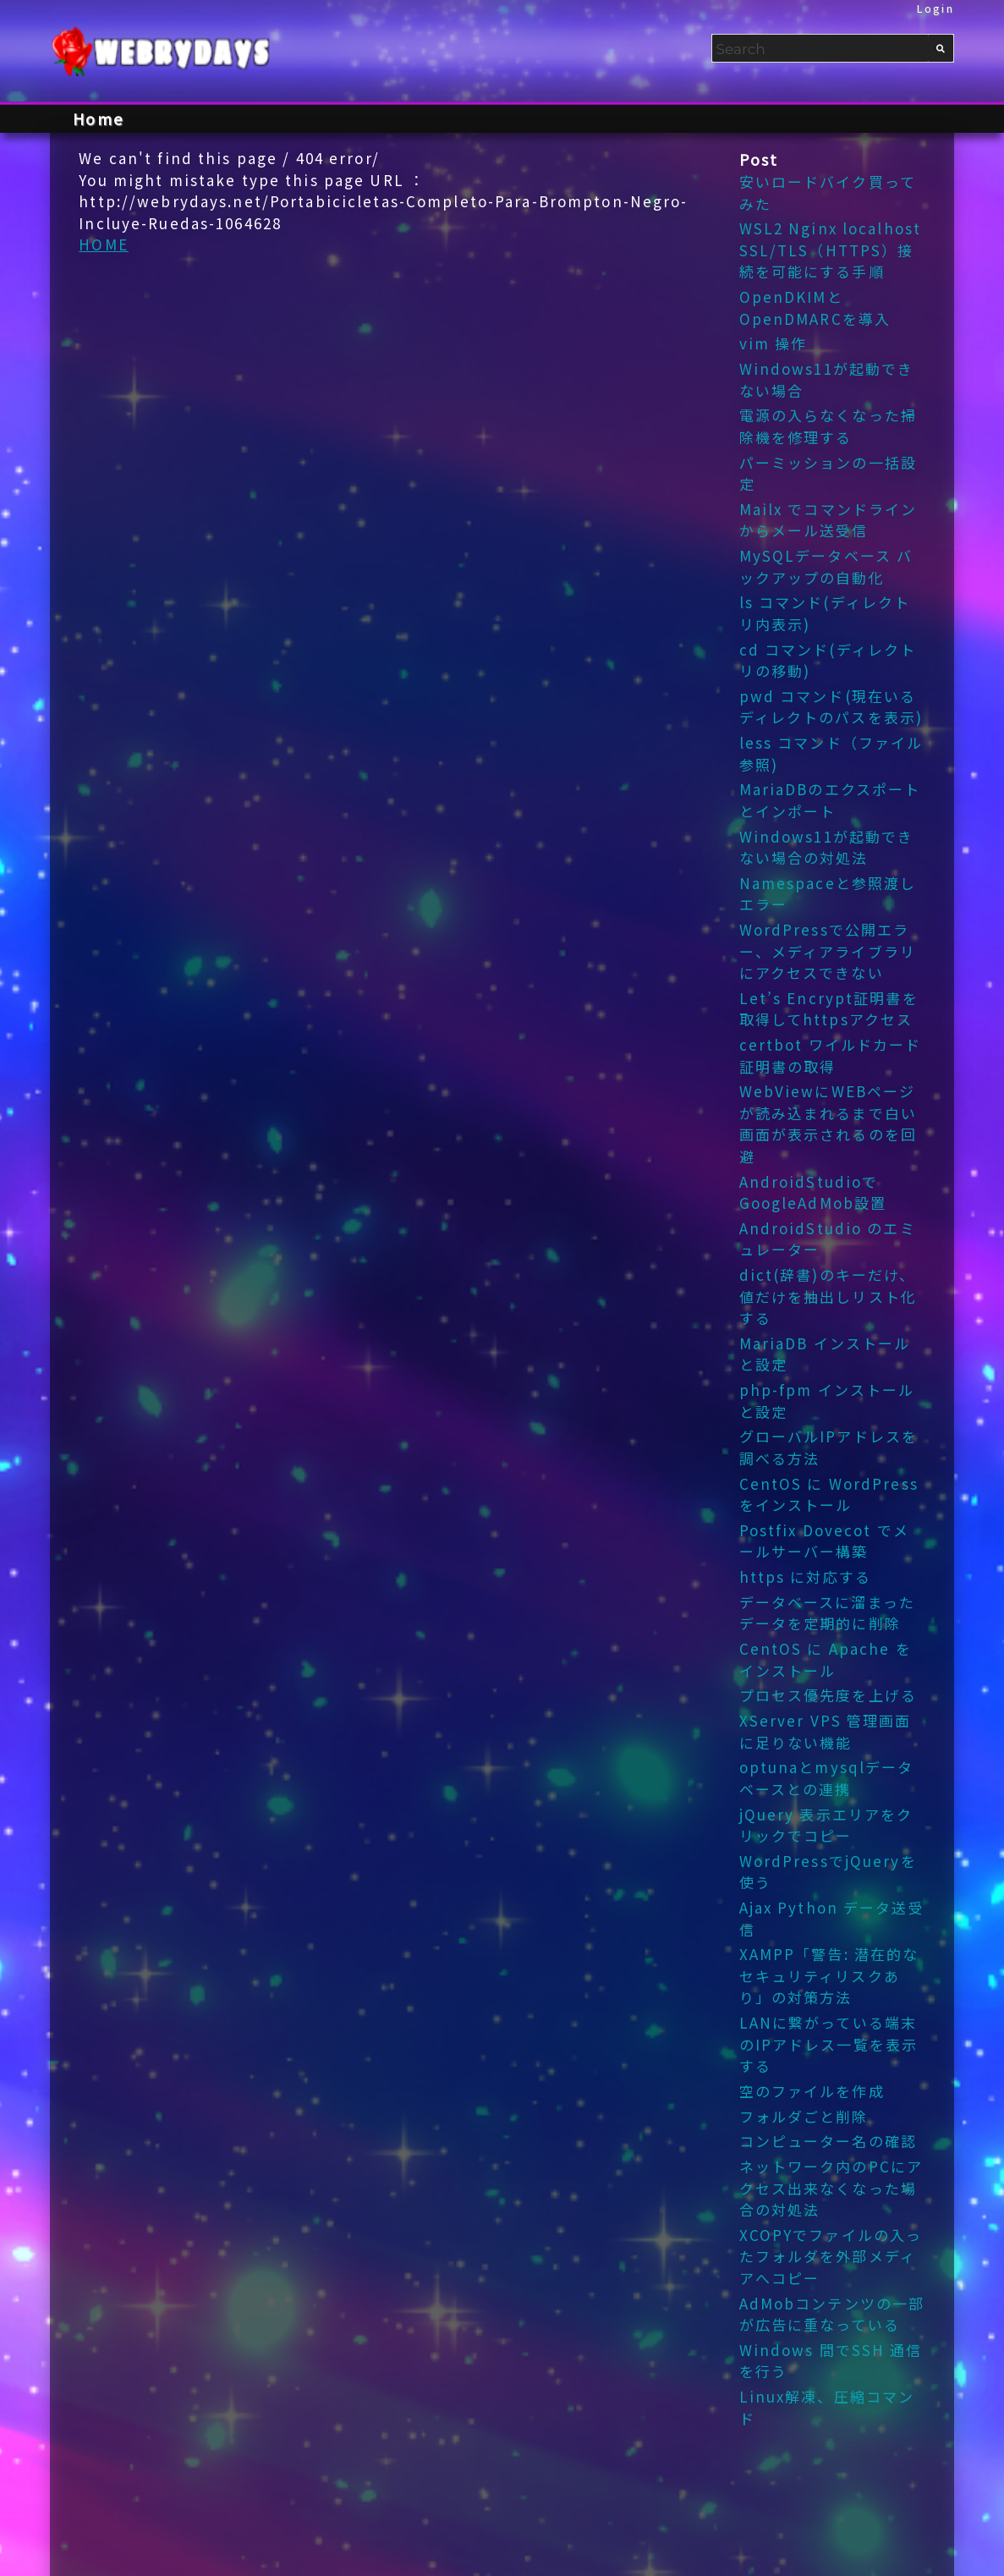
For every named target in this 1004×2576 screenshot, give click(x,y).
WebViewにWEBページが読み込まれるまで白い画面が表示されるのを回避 (828, 1123)
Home (98, 118)
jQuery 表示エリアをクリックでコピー (826, 1825)
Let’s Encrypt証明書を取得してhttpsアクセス (829, 1008)
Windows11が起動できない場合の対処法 (826, 847)
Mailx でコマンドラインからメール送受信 (828, 519)
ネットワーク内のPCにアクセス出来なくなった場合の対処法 (831, 2188)
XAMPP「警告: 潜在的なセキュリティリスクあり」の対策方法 (829, 1975)
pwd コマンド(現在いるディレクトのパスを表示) (831, 706)
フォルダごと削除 (804, 2116)
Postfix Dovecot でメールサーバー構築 (824, 1541)
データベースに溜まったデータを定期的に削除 (827, 1612)
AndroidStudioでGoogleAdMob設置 (813, 1192)
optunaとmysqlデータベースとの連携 (826, 1777)
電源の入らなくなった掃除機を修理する (828, 426)
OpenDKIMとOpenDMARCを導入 (815, 307)
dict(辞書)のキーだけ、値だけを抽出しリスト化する (828, 1296)
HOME (104, 244)
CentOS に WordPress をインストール (829, 1494)
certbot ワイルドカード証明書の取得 (830, 1055)
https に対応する (805, 1576)
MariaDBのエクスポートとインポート (830, 799)
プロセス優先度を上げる (828, 1694)
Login (935, 8)
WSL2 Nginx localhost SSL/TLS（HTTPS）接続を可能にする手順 (830, 249)
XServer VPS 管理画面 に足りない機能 (825, 1731)
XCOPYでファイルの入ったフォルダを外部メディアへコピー (831, 2256)
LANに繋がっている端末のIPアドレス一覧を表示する (829, 2044)
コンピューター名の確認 (828, 2140)
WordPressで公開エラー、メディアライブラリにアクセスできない (827, 951)
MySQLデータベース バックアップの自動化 (826, 566)
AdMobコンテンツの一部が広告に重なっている (832, 2314)
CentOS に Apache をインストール (825, 1659)
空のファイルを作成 (812, 2090)
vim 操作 (773, 343)
